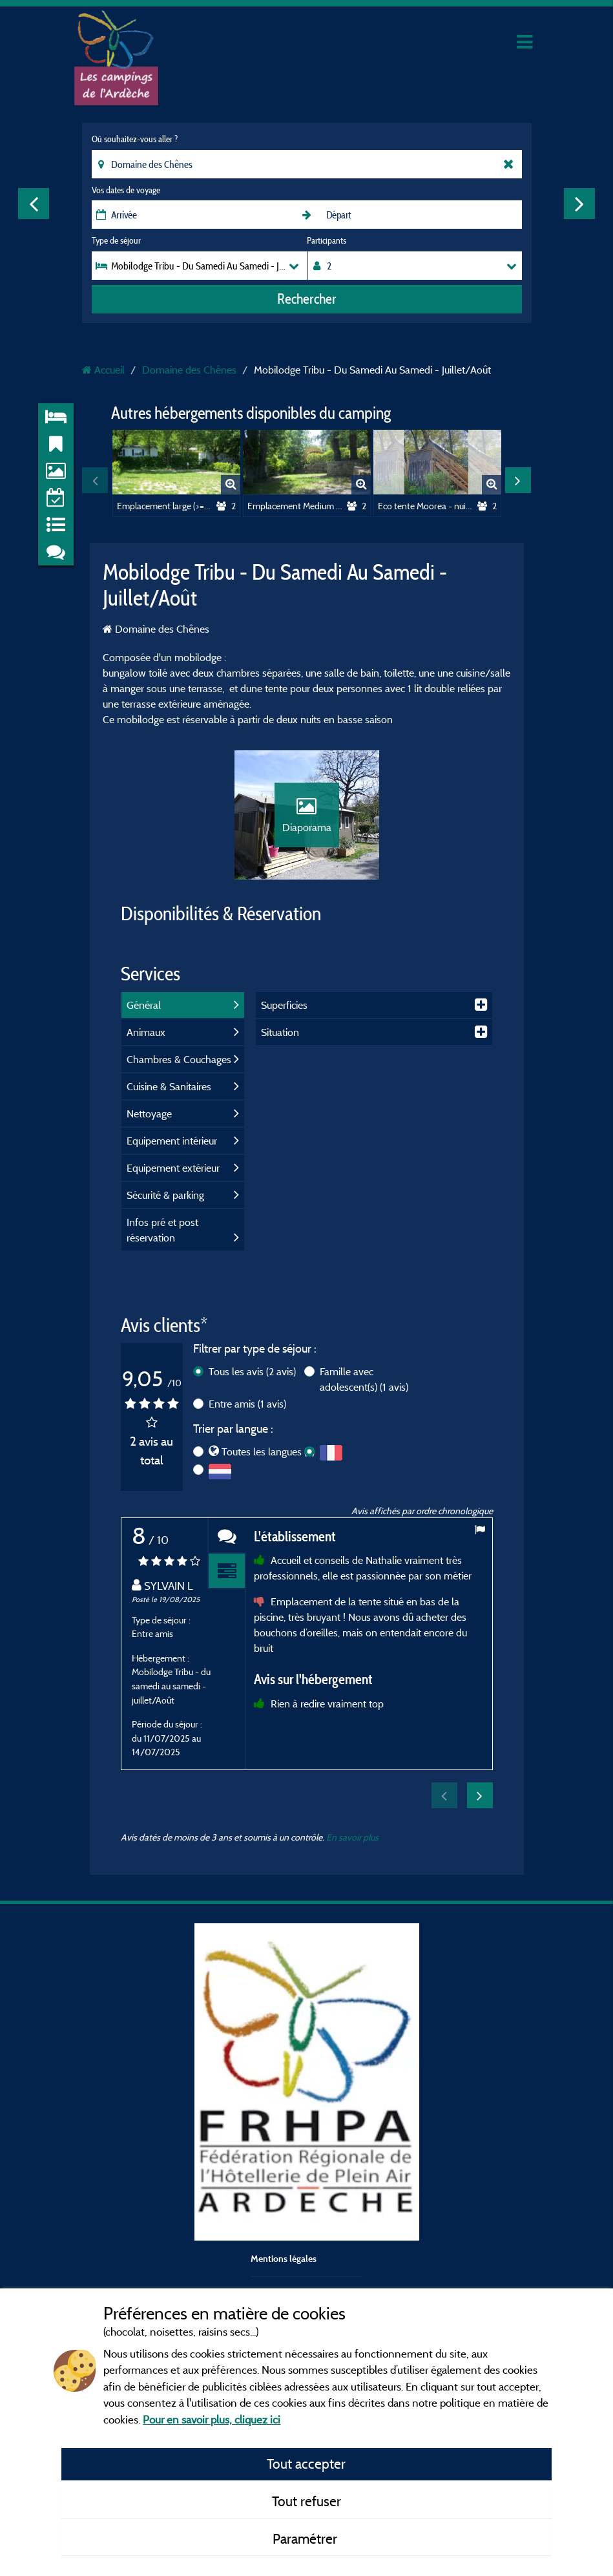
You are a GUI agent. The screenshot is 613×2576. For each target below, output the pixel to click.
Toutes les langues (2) (268, 1451)
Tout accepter (306, 2463)
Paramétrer (306, 2538)
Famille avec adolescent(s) (364, 1379)
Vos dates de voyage (126, 190)
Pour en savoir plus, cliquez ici (211, 2419)
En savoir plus (352, 1837)
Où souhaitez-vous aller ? (135, 139)
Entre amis (247, 1403)
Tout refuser (306, 2501)
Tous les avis (252, 1371)
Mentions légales (284, 2258)
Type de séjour (116, 240)
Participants (326, 240)
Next (579, 203)
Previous (33, 203)
